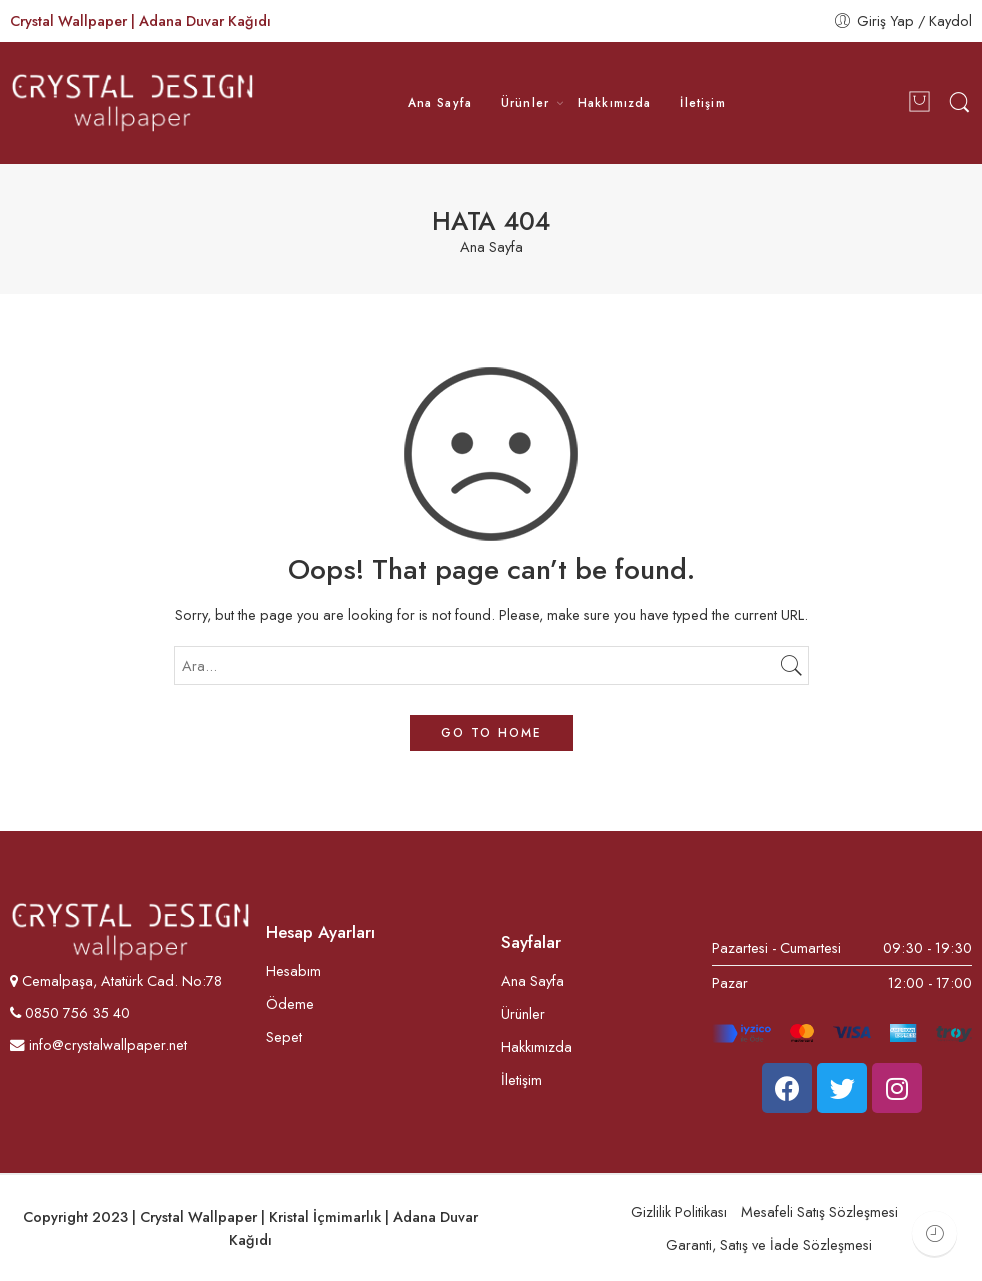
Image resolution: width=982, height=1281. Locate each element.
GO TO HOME (491, 733)
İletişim (703, 102)
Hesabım (293, 970)
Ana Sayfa (440, 102)
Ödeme (290, 1003)
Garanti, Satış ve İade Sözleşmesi (769, 1244)
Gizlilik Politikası (679, 1211)
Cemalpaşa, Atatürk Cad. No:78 (122, 980)
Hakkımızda (615, 102)
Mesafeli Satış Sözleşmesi (819, 1211)
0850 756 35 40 (75, 1012)
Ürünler (525, 102)
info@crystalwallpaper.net (98, 1044)
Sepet (284, 1036)
